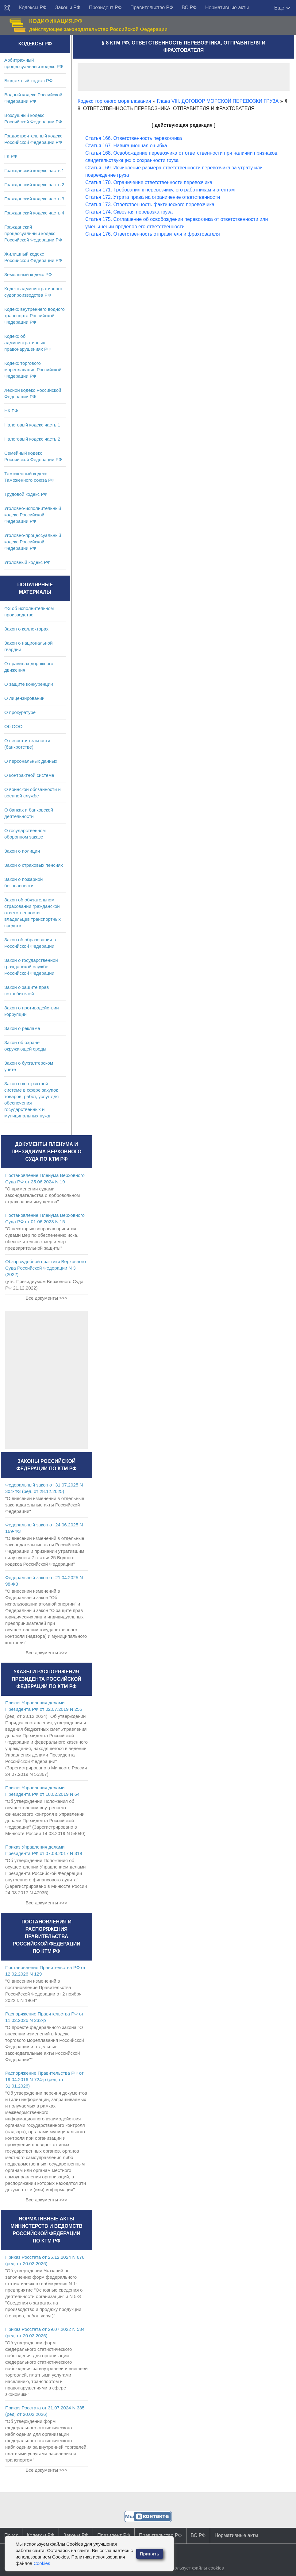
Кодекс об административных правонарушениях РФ (27, 343)
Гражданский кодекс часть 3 (34, 198)
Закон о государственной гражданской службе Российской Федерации (31, 967)
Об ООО (13, 726)
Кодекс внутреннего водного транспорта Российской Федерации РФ (34, 316)
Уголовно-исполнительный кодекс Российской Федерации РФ (32, 515)
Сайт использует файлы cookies (189, 2567)
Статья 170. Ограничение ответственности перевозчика (148, 182)
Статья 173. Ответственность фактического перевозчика (149, 204)
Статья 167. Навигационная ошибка (126, 145)
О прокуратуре (20, 712)
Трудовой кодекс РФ (26, 494)
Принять (150, 2553)
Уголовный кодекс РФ (27, 562)
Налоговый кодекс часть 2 (32, 439)
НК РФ (11, 410)
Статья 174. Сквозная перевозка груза (129, 211)
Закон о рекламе (22, 1028)
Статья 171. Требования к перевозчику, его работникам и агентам (160, 189)
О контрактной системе (29, 775)
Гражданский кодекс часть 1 (34, 170)
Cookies (41, 2563)
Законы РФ (67, 7)
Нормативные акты (227, 7)
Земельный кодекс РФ (28, 274)
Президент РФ (105, 7)
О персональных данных (30, 761)
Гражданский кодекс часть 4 (34, 212)
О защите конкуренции (28, 684)
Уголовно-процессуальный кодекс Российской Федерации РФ (32, 542)
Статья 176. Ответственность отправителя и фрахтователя (152, 234)
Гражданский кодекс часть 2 (34, 184)
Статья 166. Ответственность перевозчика (133, 138)
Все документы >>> (46, 1298)
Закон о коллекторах (26, 628)
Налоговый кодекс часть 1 (32, 424)
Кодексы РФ (33, 7)
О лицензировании (24, 698)
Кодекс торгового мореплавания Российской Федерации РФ (32, 370)
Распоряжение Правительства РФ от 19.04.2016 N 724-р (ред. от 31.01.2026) (44, 2079)
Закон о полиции (22, 851)
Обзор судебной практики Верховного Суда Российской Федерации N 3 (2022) (45, 1268)
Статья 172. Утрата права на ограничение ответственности (152, 197)
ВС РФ (189, 7)
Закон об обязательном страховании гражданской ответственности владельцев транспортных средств (32, 912)
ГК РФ (10, 156)
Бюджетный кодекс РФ (28, 80)
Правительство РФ (151, 7)
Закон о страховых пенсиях (33, 865)
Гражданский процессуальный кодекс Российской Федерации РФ (33, 233)
